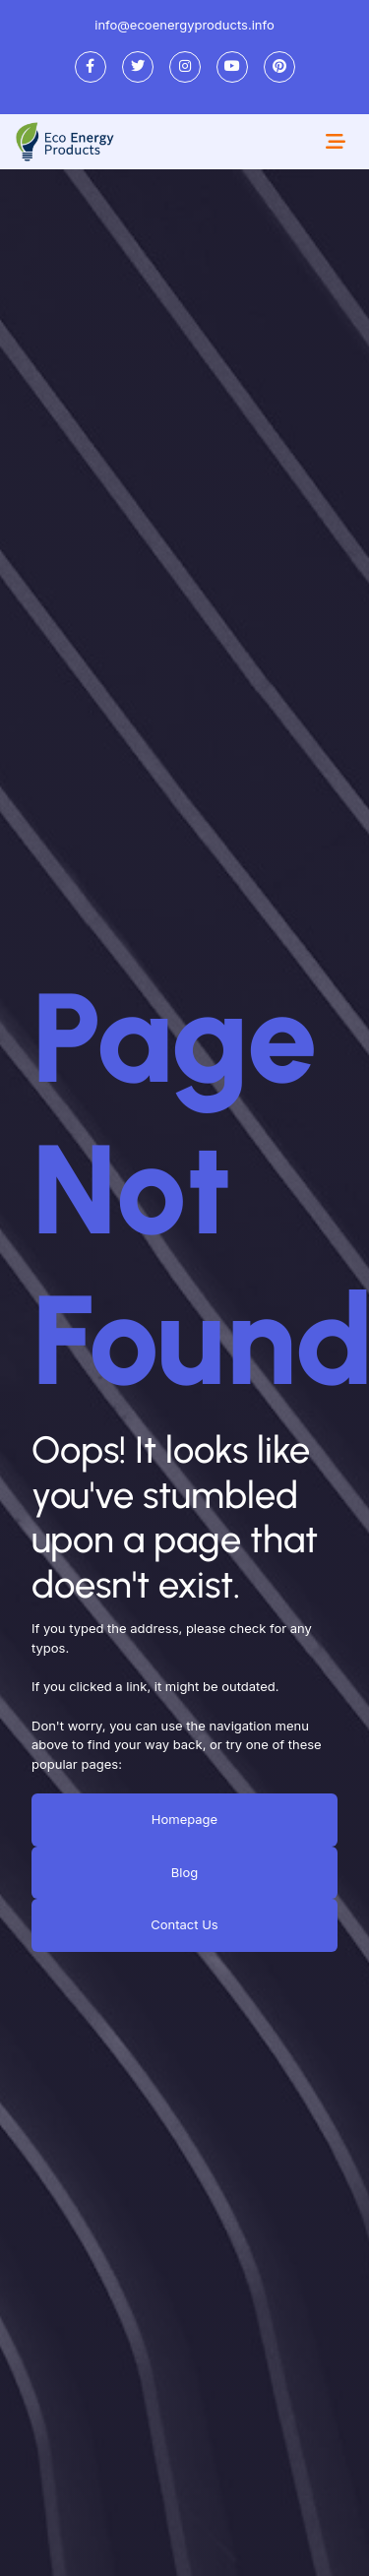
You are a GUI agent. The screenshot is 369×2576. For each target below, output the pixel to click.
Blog (184, 1871)
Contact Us (184, 1924)
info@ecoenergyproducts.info (184, 24)
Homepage (184, 1819)
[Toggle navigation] (335, 142)
